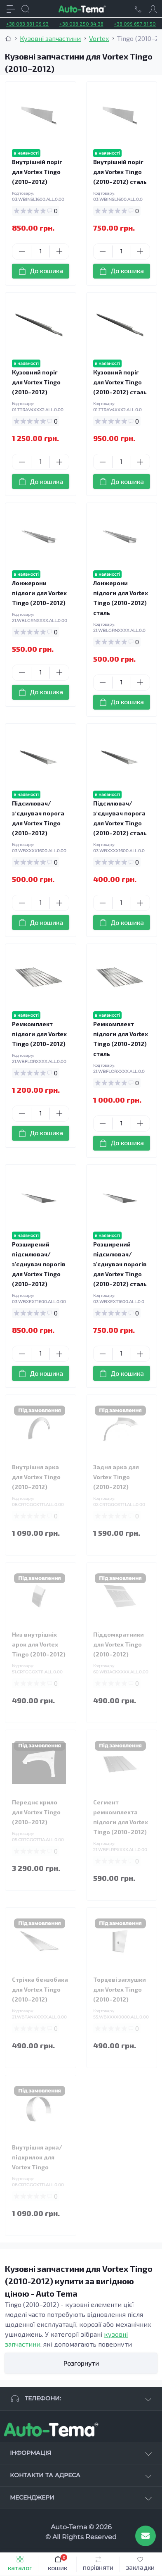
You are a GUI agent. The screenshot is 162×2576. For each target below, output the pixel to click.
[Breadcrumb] (8, 38)
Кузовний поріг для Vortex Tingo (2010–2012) (36, 382)
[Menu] (11, 9)
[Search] (25, 9)
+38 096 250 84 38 (81, 23)
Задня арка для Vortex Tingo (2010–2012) (116, 1476)
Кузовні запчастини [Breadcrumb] (50, 38)
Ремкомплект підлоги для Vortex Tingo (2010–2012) (39, 1033)
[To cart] (40, 271)
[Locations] (138, 9)
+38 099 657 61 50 (135, 23)
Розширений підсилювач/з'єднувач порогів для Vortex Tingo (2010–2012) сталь (120, 1264)
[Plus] (59, 251)
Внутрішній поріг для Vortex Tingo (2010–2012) (37, 171)
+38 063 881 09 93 (27, 23)
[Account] (153, 9)
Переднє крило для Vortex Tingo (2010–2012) (36, 1812)
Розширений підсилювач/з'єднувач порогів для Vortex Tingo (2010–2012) (39, 1264)
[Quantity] (40, 251)
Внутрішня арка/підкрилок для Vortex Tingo (37, 2157)
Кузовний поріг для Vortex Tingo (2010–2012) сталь (120, 382)
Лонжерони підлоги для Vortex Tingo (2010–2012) (39, 592)
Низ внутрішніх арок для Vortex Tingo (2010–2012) (39, 1644)
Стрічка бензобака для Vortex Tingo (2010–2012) (40, 1989)
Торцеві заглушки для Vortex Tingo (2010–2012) (119, 1989)
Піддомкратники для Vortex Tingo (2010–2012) (118, 1644)
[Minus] (21, 251)
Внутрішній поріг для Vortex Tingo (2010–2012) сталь (120, 171)
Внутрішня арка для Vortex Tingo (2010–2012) (36, 1476)
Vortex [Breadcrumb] (99, 38)
